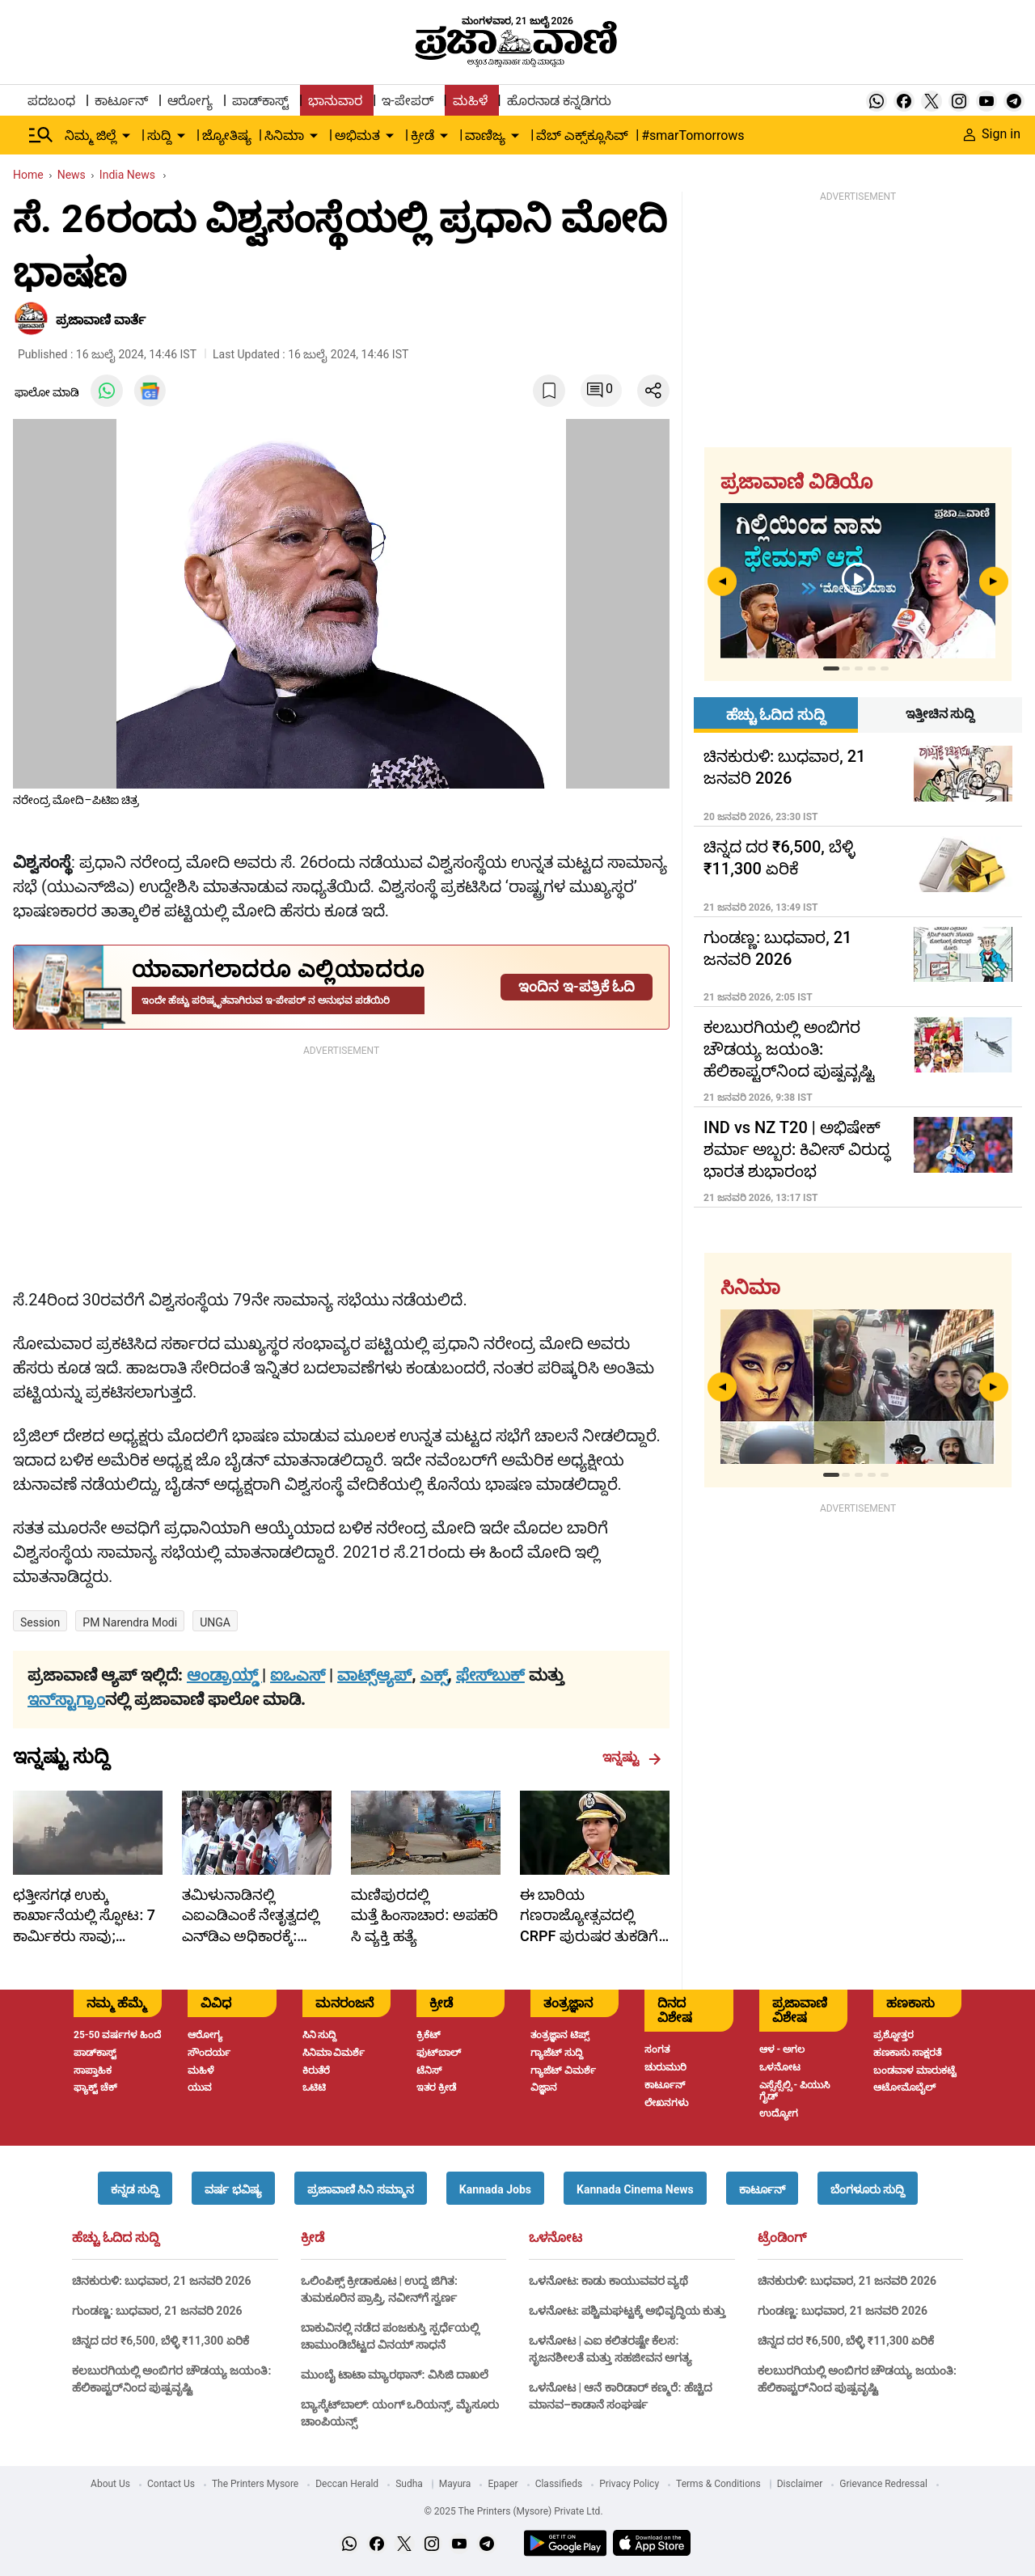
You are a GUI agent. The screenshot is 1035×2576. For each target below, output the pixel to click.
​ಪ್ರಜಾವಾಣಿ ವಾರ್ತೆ (101, 320)
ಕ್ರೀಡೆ (312, 2238)
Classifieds (559, 2483)
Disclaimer (800, 2483)
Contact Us (171, 2483)
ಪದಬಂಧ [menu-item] (51, 100)
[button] (135, 2188)
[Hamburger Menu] (41, 135)
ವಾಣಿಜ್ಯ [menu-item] (485, 135)
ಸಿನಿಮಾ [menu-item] (284, 135)
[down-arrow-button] (126, 136)
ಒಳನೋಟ (555, 2238)
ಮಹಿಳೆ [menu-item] (470, 100)
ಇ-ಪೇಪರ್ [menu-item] (407, 100)
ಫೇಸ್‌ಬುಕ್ (490, 1675)
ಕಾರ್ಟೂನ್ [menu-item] (121, 100)
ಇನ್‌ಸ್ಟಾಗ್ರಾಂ (66, 1699)
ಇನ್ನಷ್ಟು (631, 1757)
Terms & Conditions (718, 2483)
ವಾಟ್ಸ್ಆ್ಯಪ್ (374, 1675)
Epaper (503, 2483)
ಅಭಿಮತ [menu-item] (357, 135)
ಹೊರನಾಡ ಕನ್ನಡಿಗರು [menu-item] (559, 100)
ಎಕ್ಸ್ (434, 1675)
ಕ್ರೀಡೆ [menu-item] (422, 135)
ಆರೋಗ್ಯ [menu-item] (190, 100)
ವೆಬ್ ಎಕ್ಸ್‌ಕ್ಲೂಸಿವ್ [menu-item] (582, 135)
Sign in (992, 134)
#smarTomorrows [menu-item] (692, 135)
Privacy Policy (629, 2483)
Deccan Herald (346, 2483)
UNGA (215, 1622)
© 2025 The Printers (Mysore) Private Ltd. (513, 2511)
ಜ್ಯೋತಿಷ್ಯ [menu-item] (226, 135)
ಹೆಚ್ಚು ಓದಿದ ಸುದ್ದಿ (115, 2238)
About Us (110, 2483)
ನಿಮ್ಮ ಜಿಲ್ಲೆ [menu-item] (90, 135)
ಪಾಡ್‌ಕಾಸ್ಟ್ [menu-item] (260, 100)
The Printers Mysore (255, 2483)
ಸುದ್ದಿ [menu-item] (159, 135)
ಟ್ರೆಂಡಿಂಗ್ (782, 2238)
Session (40, 1622)
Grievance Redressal (883, 2483)
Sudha (409, 2483)
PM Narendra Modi (129, 1622)
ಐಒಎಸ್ (297, 1675)
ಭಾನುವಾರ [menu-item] (335, 100)
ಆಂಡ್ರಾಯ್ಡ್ (224, 1675)
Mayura (455, 2483)
